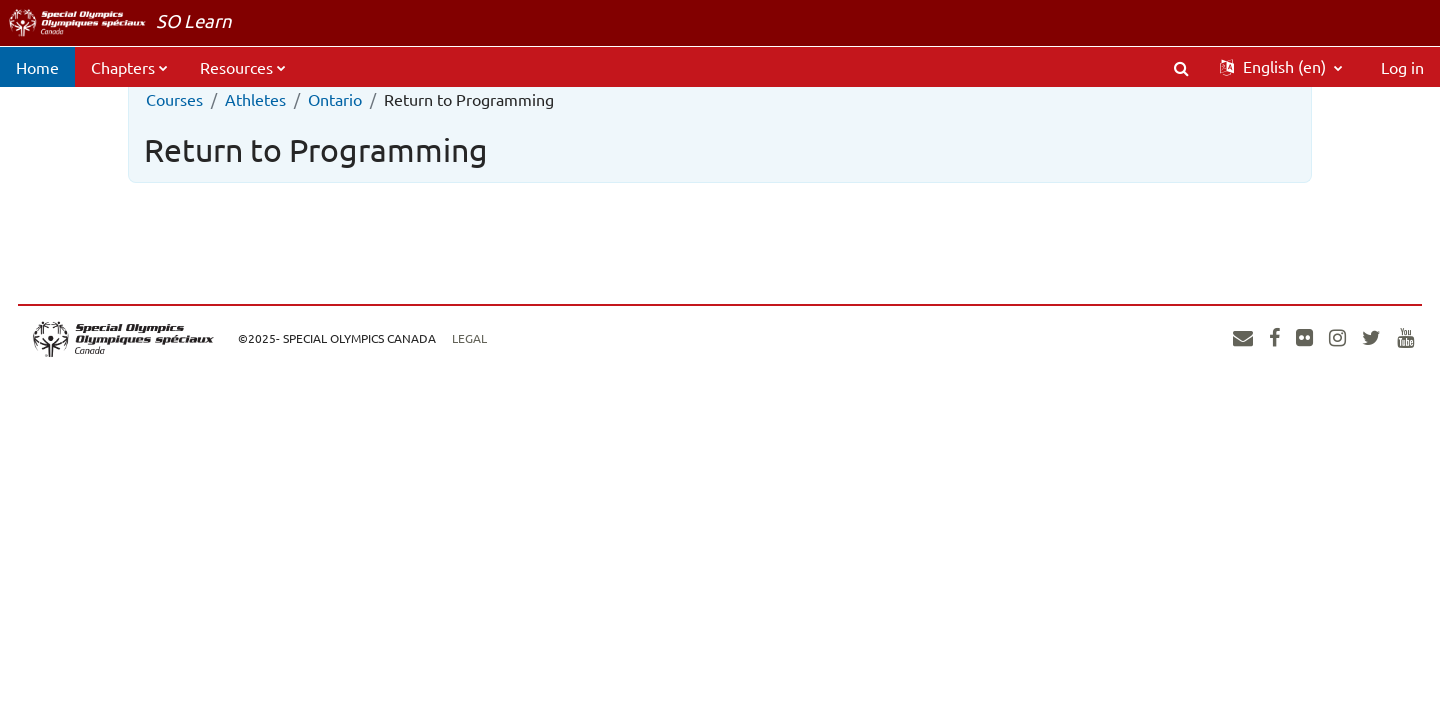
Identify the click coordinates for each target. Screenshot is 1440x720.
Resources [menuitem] (236, 67)
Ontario (335, 99)
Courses (174, 99)
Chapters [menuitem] (123, 67)
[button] (1181, 67)
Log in (1402, 67)
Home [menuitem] (37, 67)
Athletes (255, 99)
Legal (513, 338)
